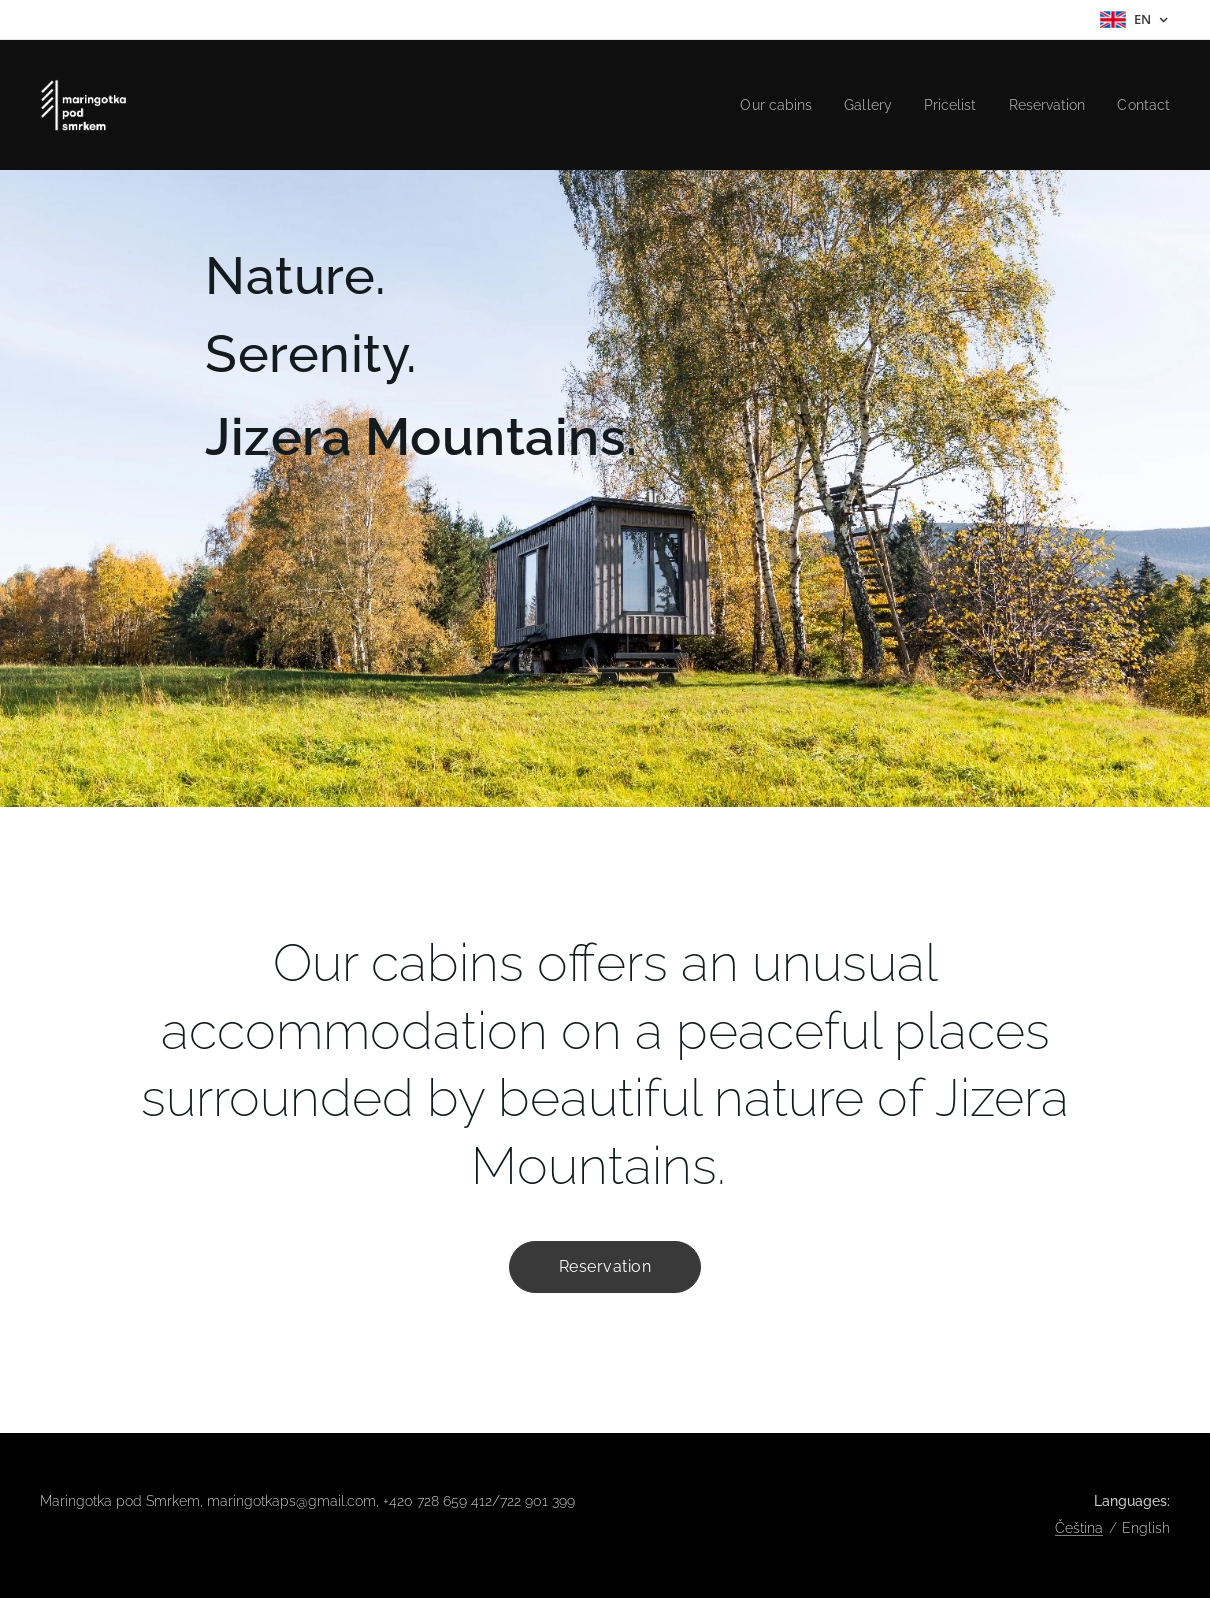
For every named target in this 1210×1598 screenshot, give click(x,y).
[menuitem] (757, 105)
